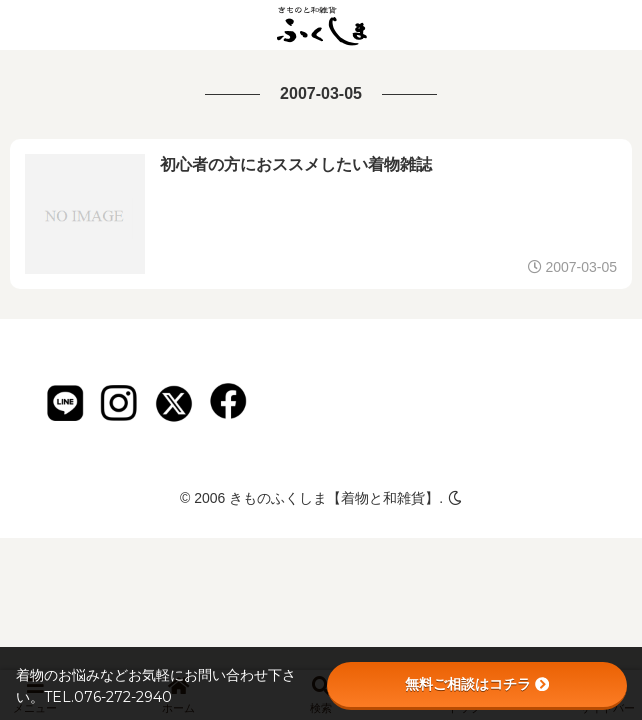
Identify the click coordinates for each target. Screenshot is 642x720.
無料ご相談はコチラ (477, 684)
